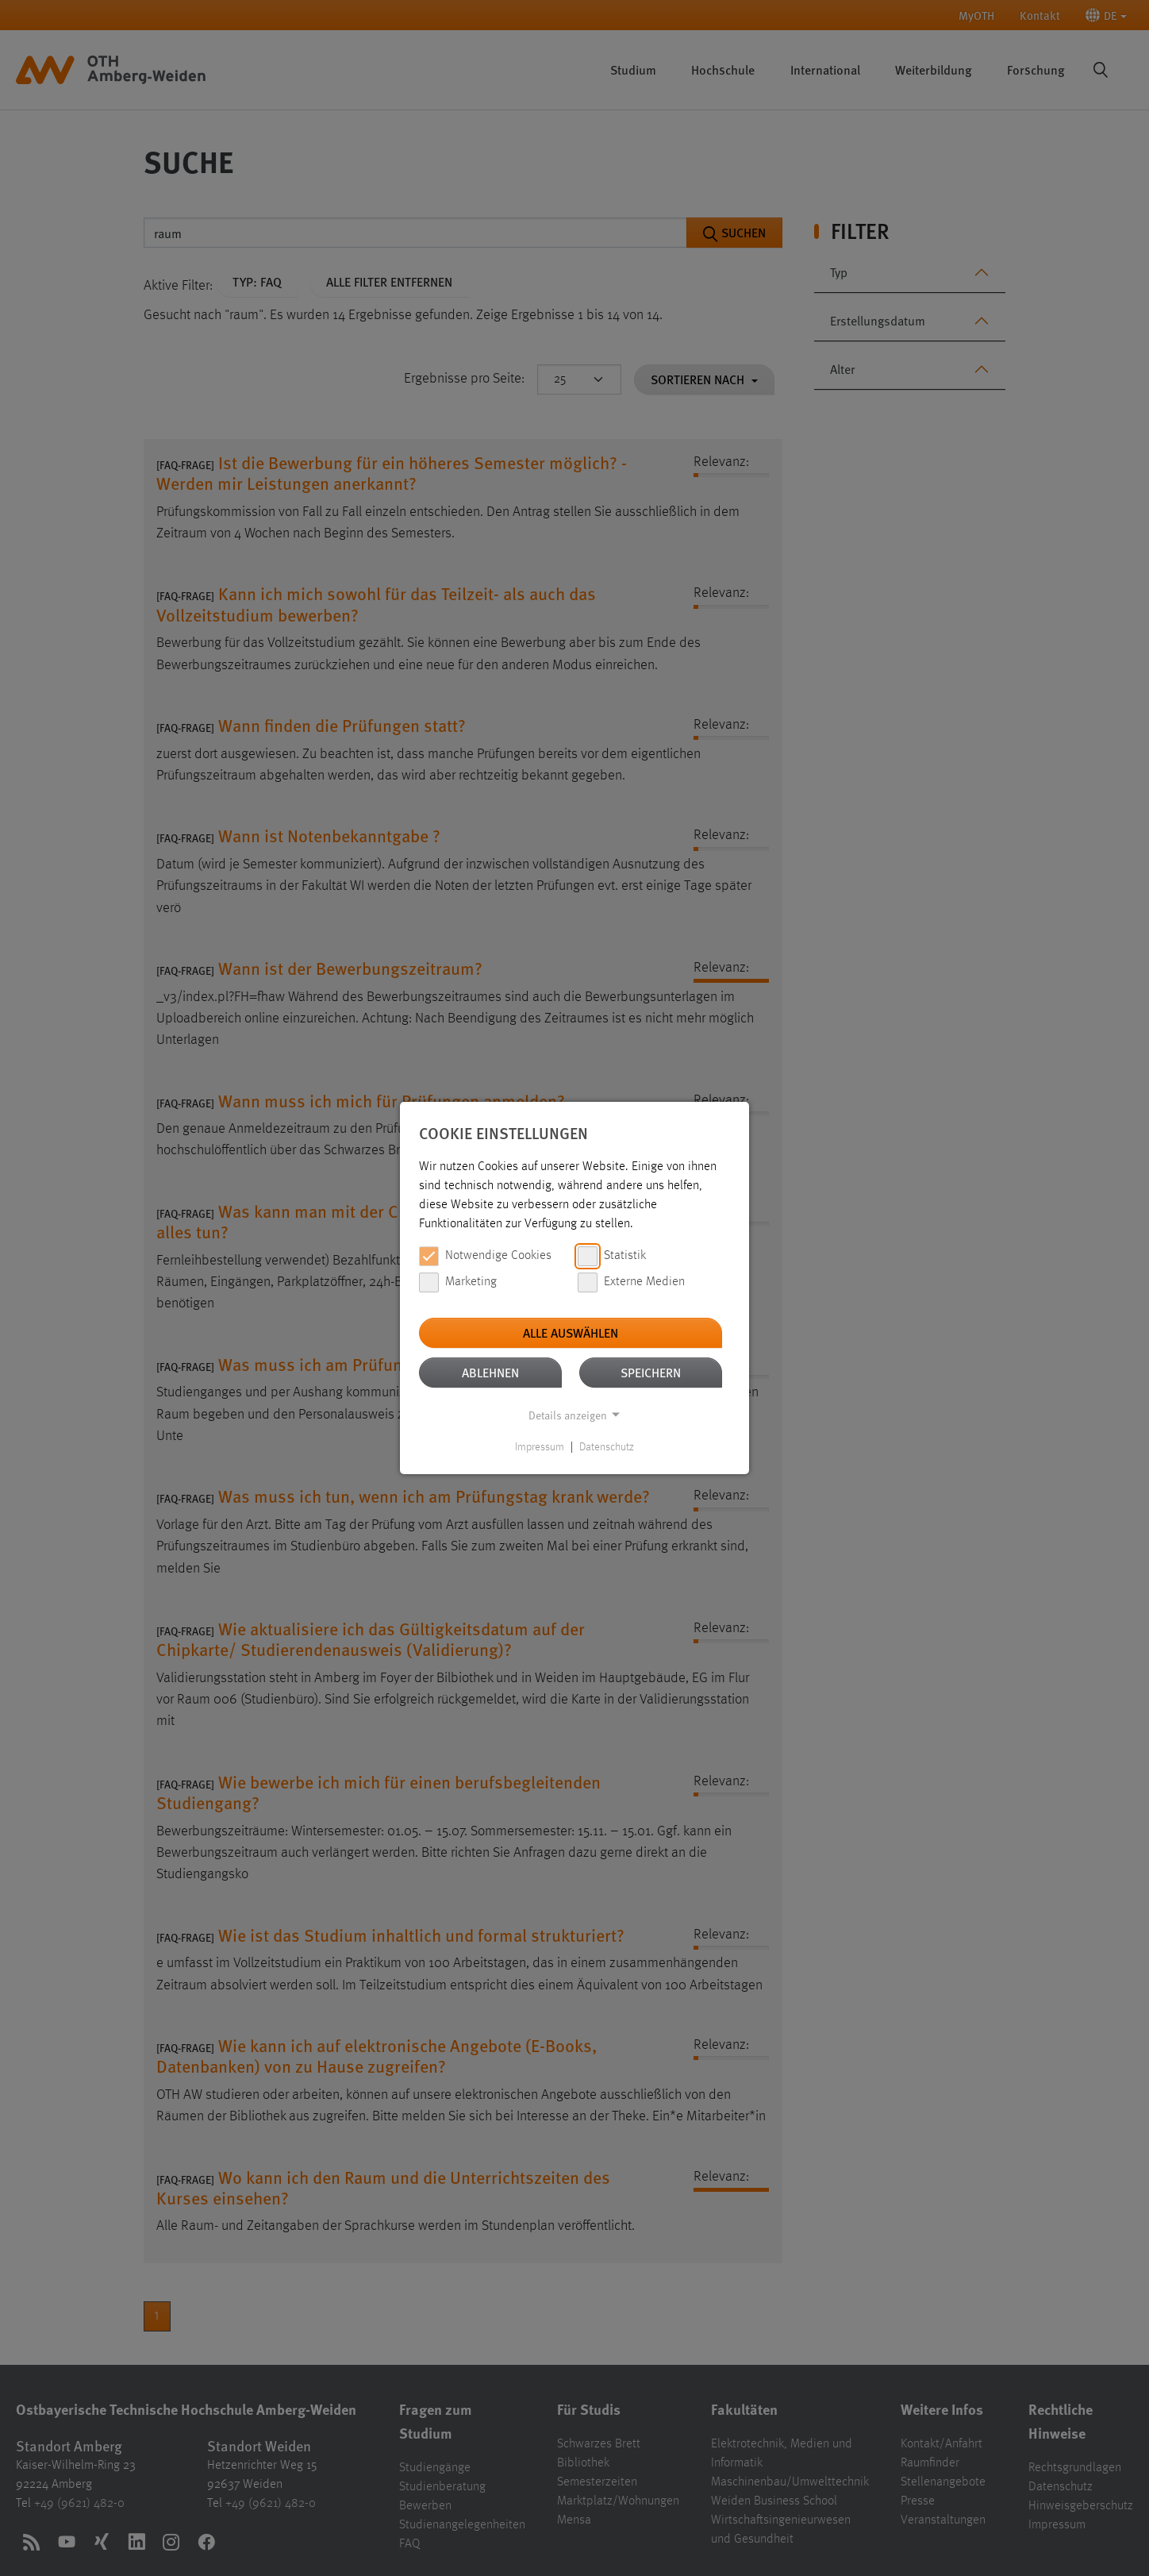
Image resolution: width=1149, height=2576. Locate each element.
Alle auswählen (570, 1332)
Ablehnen (490, 1372)
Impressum (539, 1447)
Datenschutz (606, 1447)
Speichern (651, 1372)
